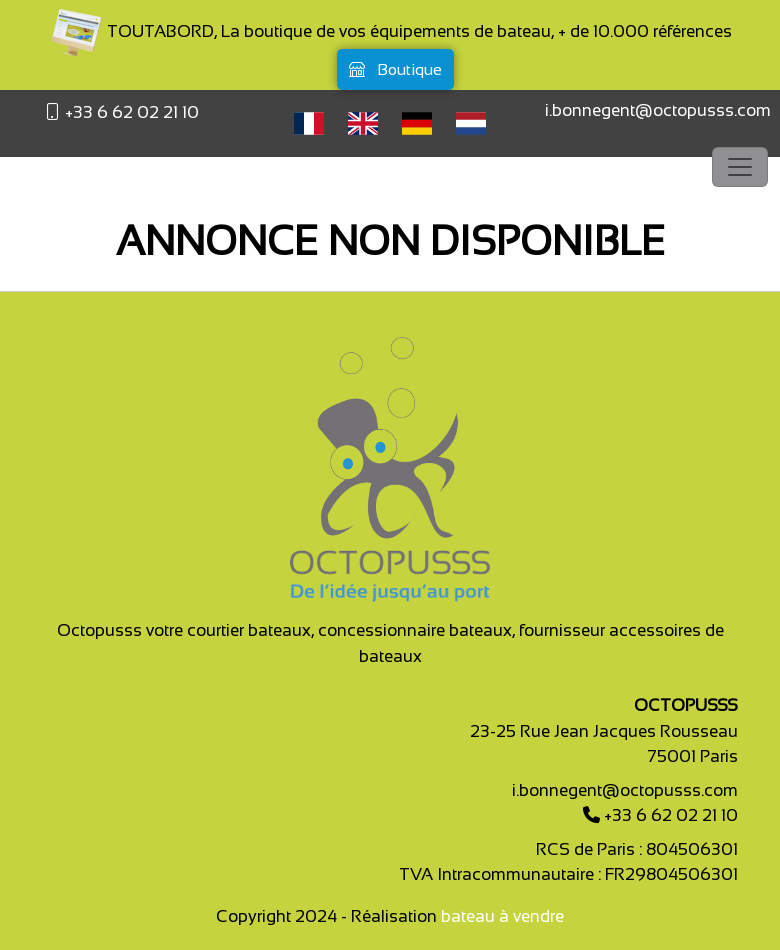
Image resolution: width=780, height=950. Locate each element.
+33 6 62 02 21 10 (130, 112)
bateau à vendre (502, 916)
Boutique (395, 69)
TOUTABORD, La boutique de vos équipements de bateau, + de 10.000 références (390, 31)
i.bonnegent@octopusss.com (658, 110)
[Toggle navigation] (740, 167)
